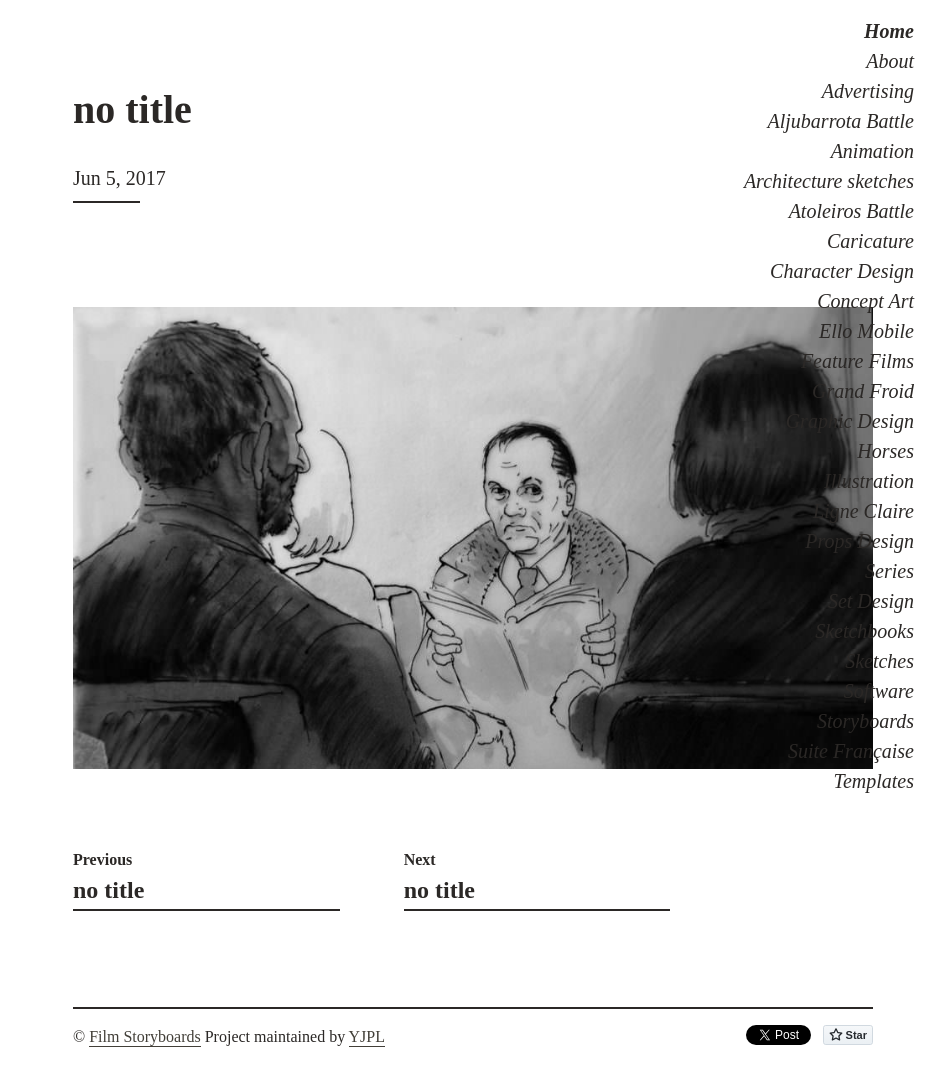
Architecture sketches (829, 181)
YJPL (367, 1036)
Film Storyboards (145, 1036)
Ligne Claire (863, 511)
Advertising (868, 91)
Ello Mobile (866, 331)
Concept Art (865, 301)
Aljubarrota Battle (841, 121)
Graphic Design (850, 421)
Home (889, 31)
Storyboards (865, 721)
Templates (874, 781)
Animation (872, 151)
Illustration (869, 481)
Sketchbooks (864, 631)
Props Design (859, 541)
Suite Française (851, 751)
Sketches (879, 661)
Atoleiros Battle (851, 211)
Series (889, 571)
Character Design (842, 271)
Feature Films (857, 361)
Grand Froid (863, 391)
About (890, 61)
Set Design (871, 601)
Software (879, 691)
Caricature (870, 241)
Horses (885, 451)
